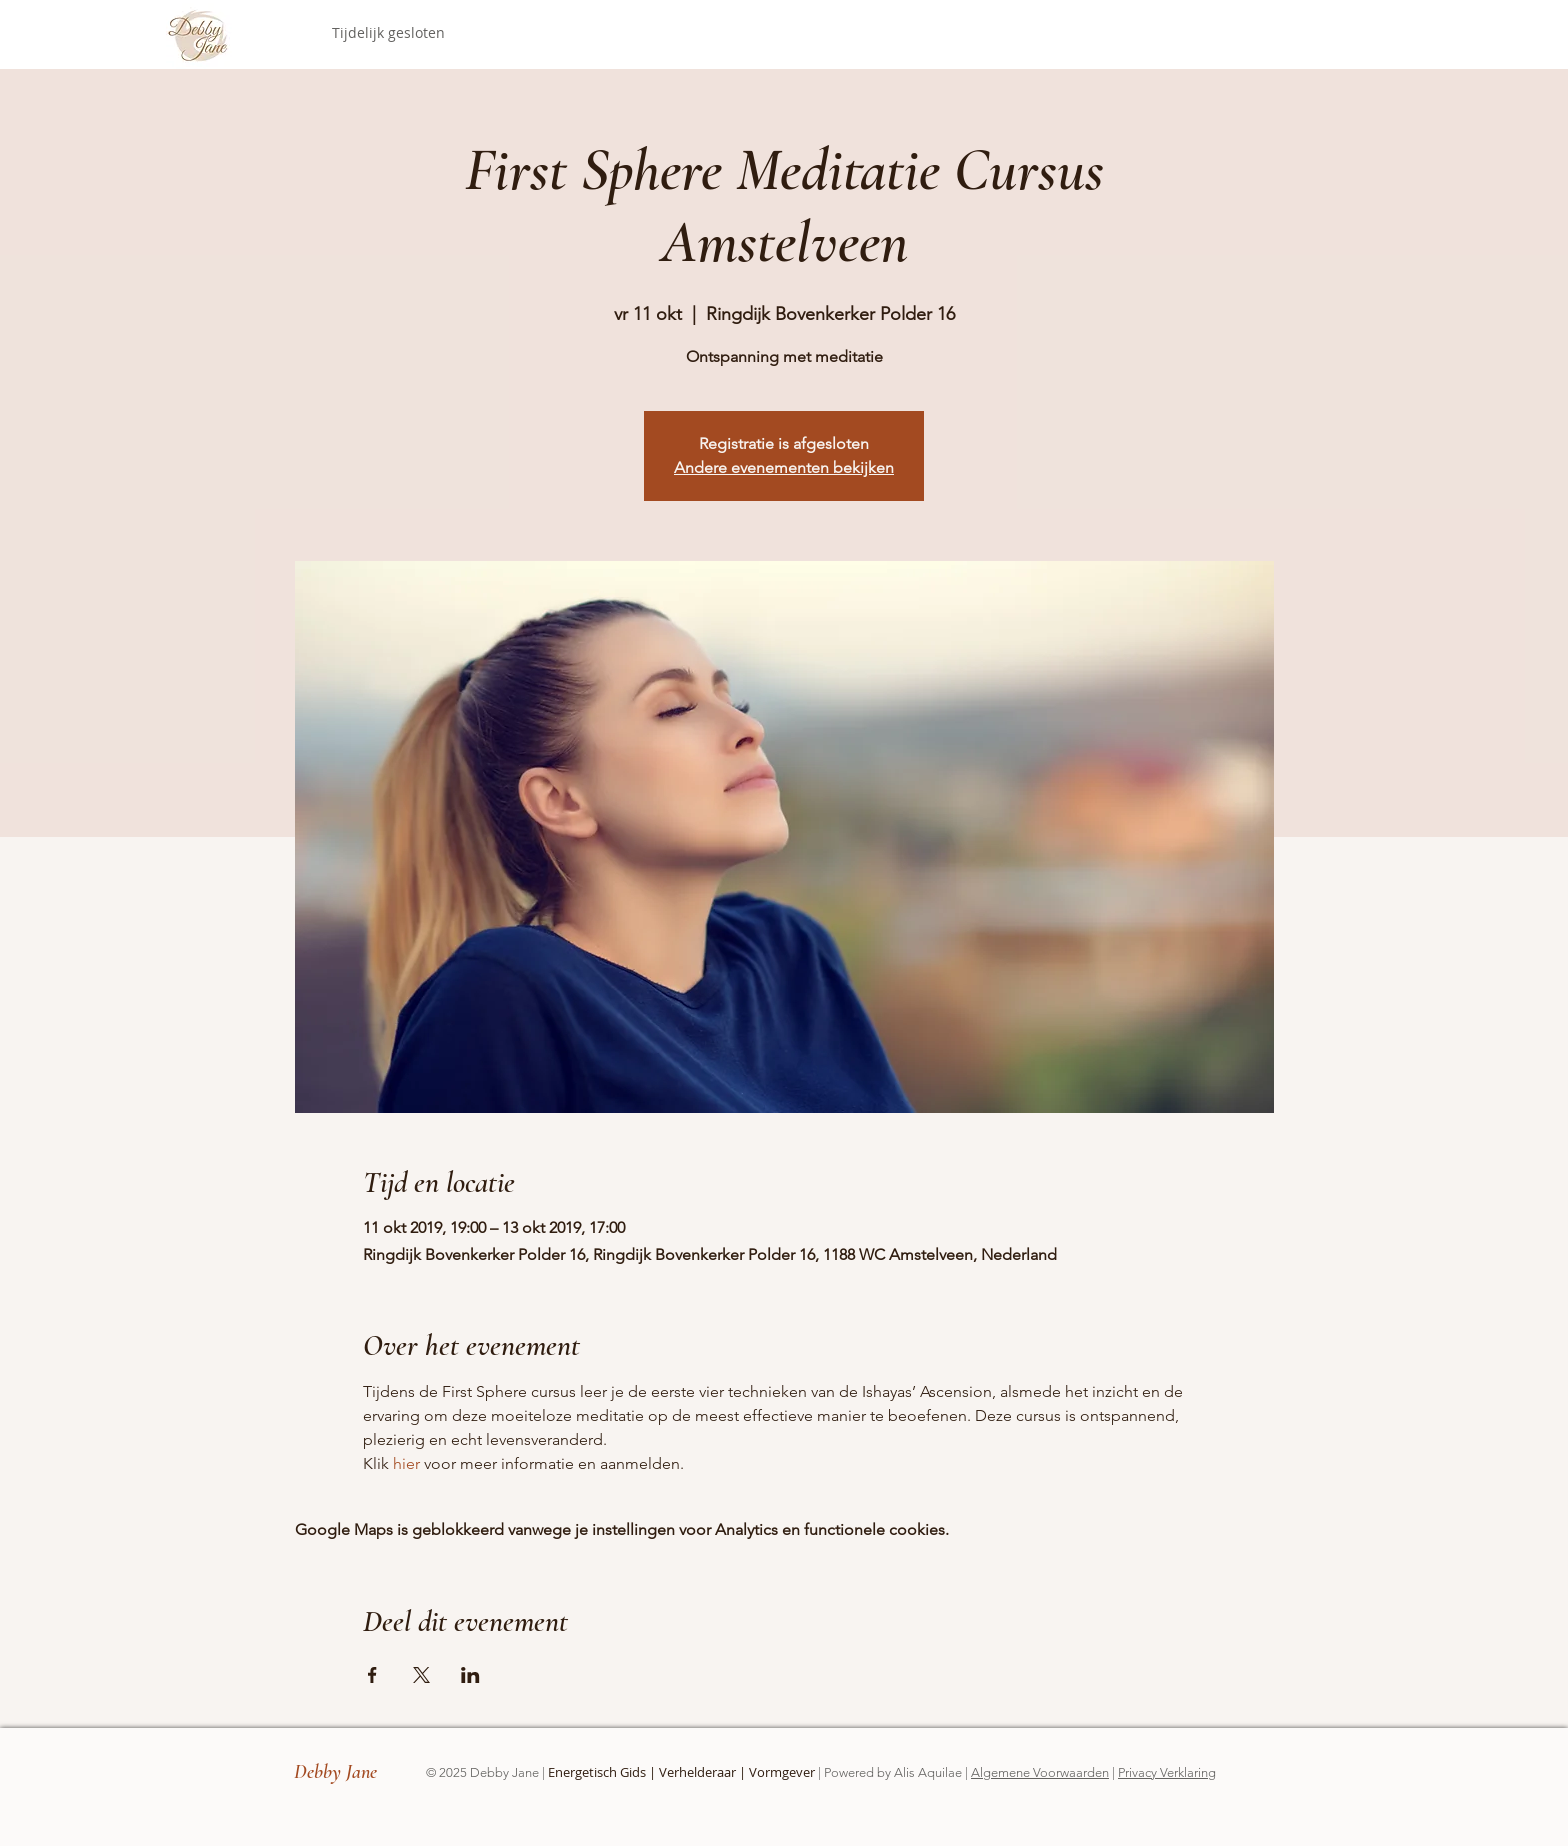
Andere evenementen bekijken (784, 467)
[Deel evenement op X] (421, 1675)
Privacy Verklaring (1167, 1772)
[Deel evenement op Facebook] (372, 1675)
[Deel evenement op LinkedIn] (470, 1675)
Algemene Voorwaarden (1040, 1772)
